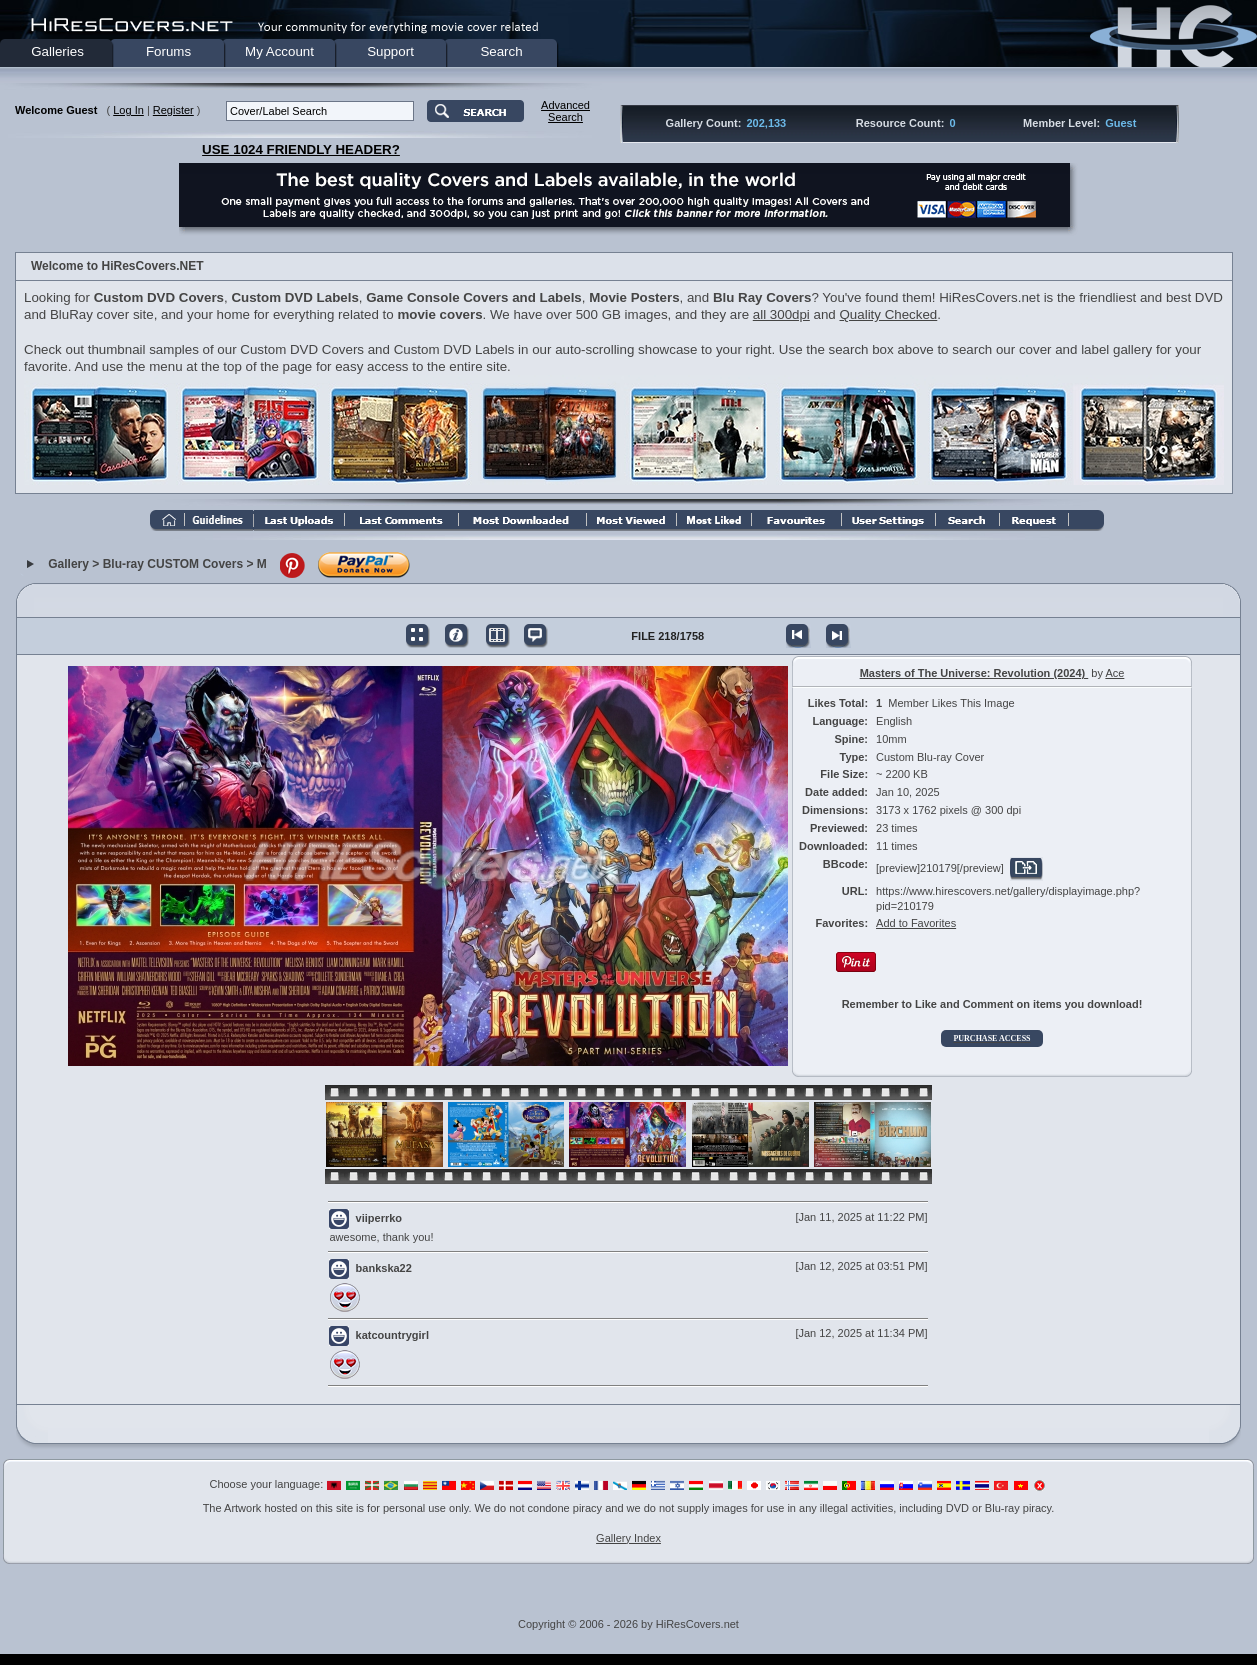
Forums (168, 51)
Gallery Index (628, 1538)
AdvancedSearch (565, 111)
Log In (128, 110)
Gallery (68, 564)
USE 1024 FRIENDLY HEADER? (301, 149)
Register (173, 110)
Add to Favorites (916, 923)
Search (501, 51)
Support (390, 51)
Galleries (57, 51)
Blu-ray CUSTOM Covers (173, 564)
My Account (279, 51)
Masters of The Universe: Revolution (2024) (974, 673)
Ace (1114, 673)
